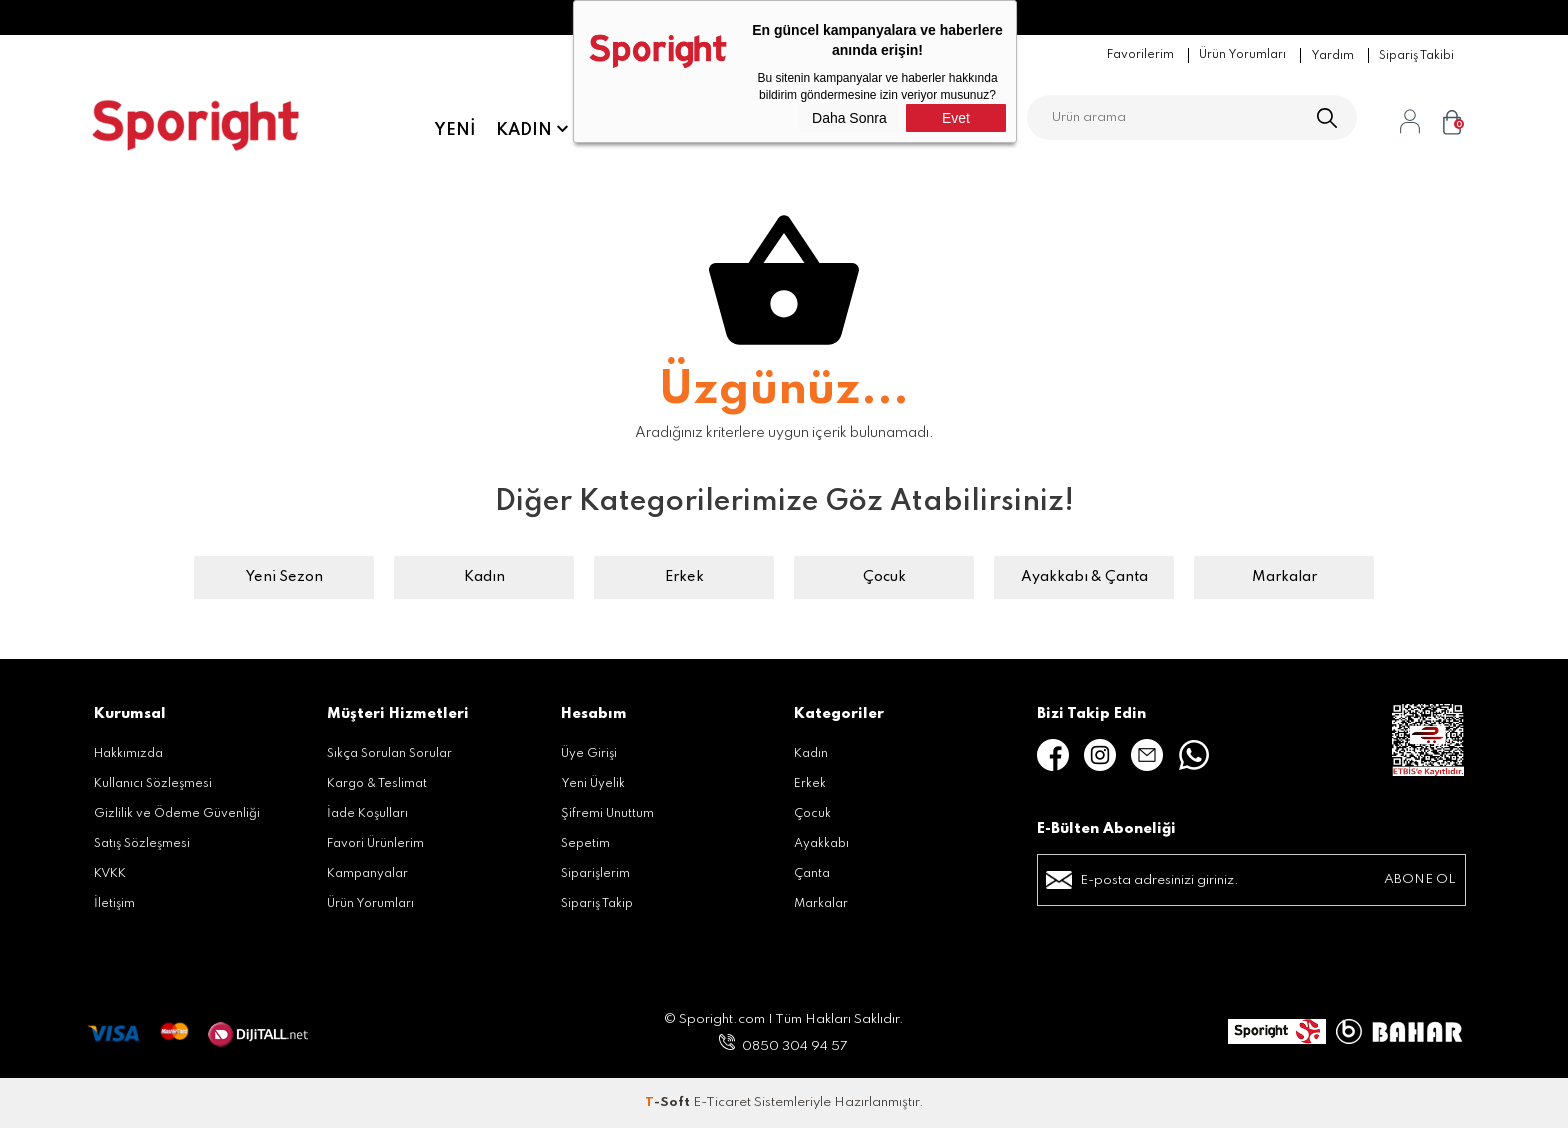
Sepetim (585, 844)
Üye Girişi (589, 754)
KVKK (110, 874)
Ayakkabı (821, 844)
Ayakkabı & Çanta (1084, 577)
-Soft (669, 1102)
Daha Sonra (849, 118)
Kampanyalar (367, 874)
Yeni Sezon (284, 577)
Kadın (524, 130)
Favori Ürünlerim (375, 844)
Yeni (455, 130)
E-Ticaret (722, 1102)
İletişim (114, 904)
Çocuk (884, 577)
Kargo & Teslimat (377, 784)
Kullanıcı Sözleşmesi (153, 784)
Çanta (812, 874)
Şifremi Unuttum (607, 814)
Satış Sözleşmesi (142, 844)
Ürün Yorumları (370, 904)
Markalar (1284, 577)
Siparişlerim (595, 874)
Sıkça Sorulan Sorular (389, 754)
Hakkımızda (128, 754)
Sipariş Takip (597, 904)
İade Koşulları (367, 814)
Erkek (684, 577)
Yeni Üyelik (593, 784)
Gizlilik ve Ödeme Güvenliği (177, 814)
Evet (956, 118)
